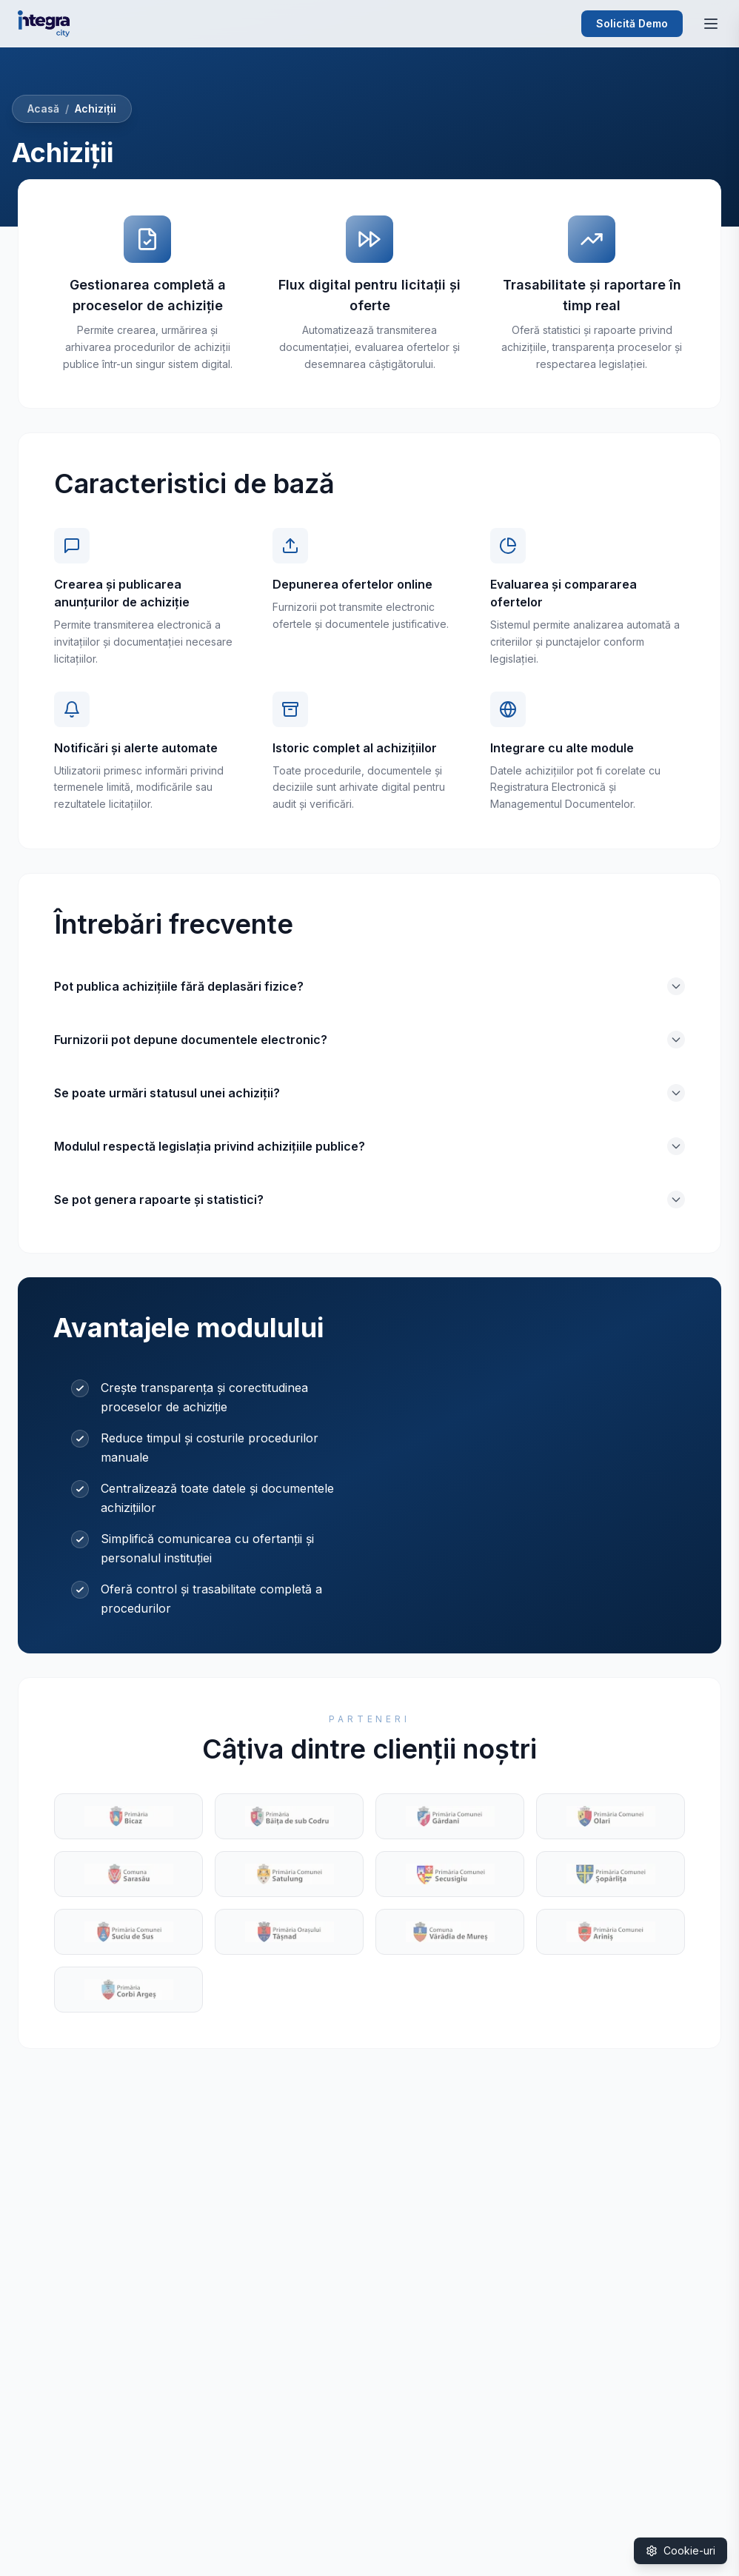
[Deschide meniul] (711, 23)
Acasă (43, 108)
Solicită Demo (632, 23)
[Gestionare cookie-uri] (680, 2550)
